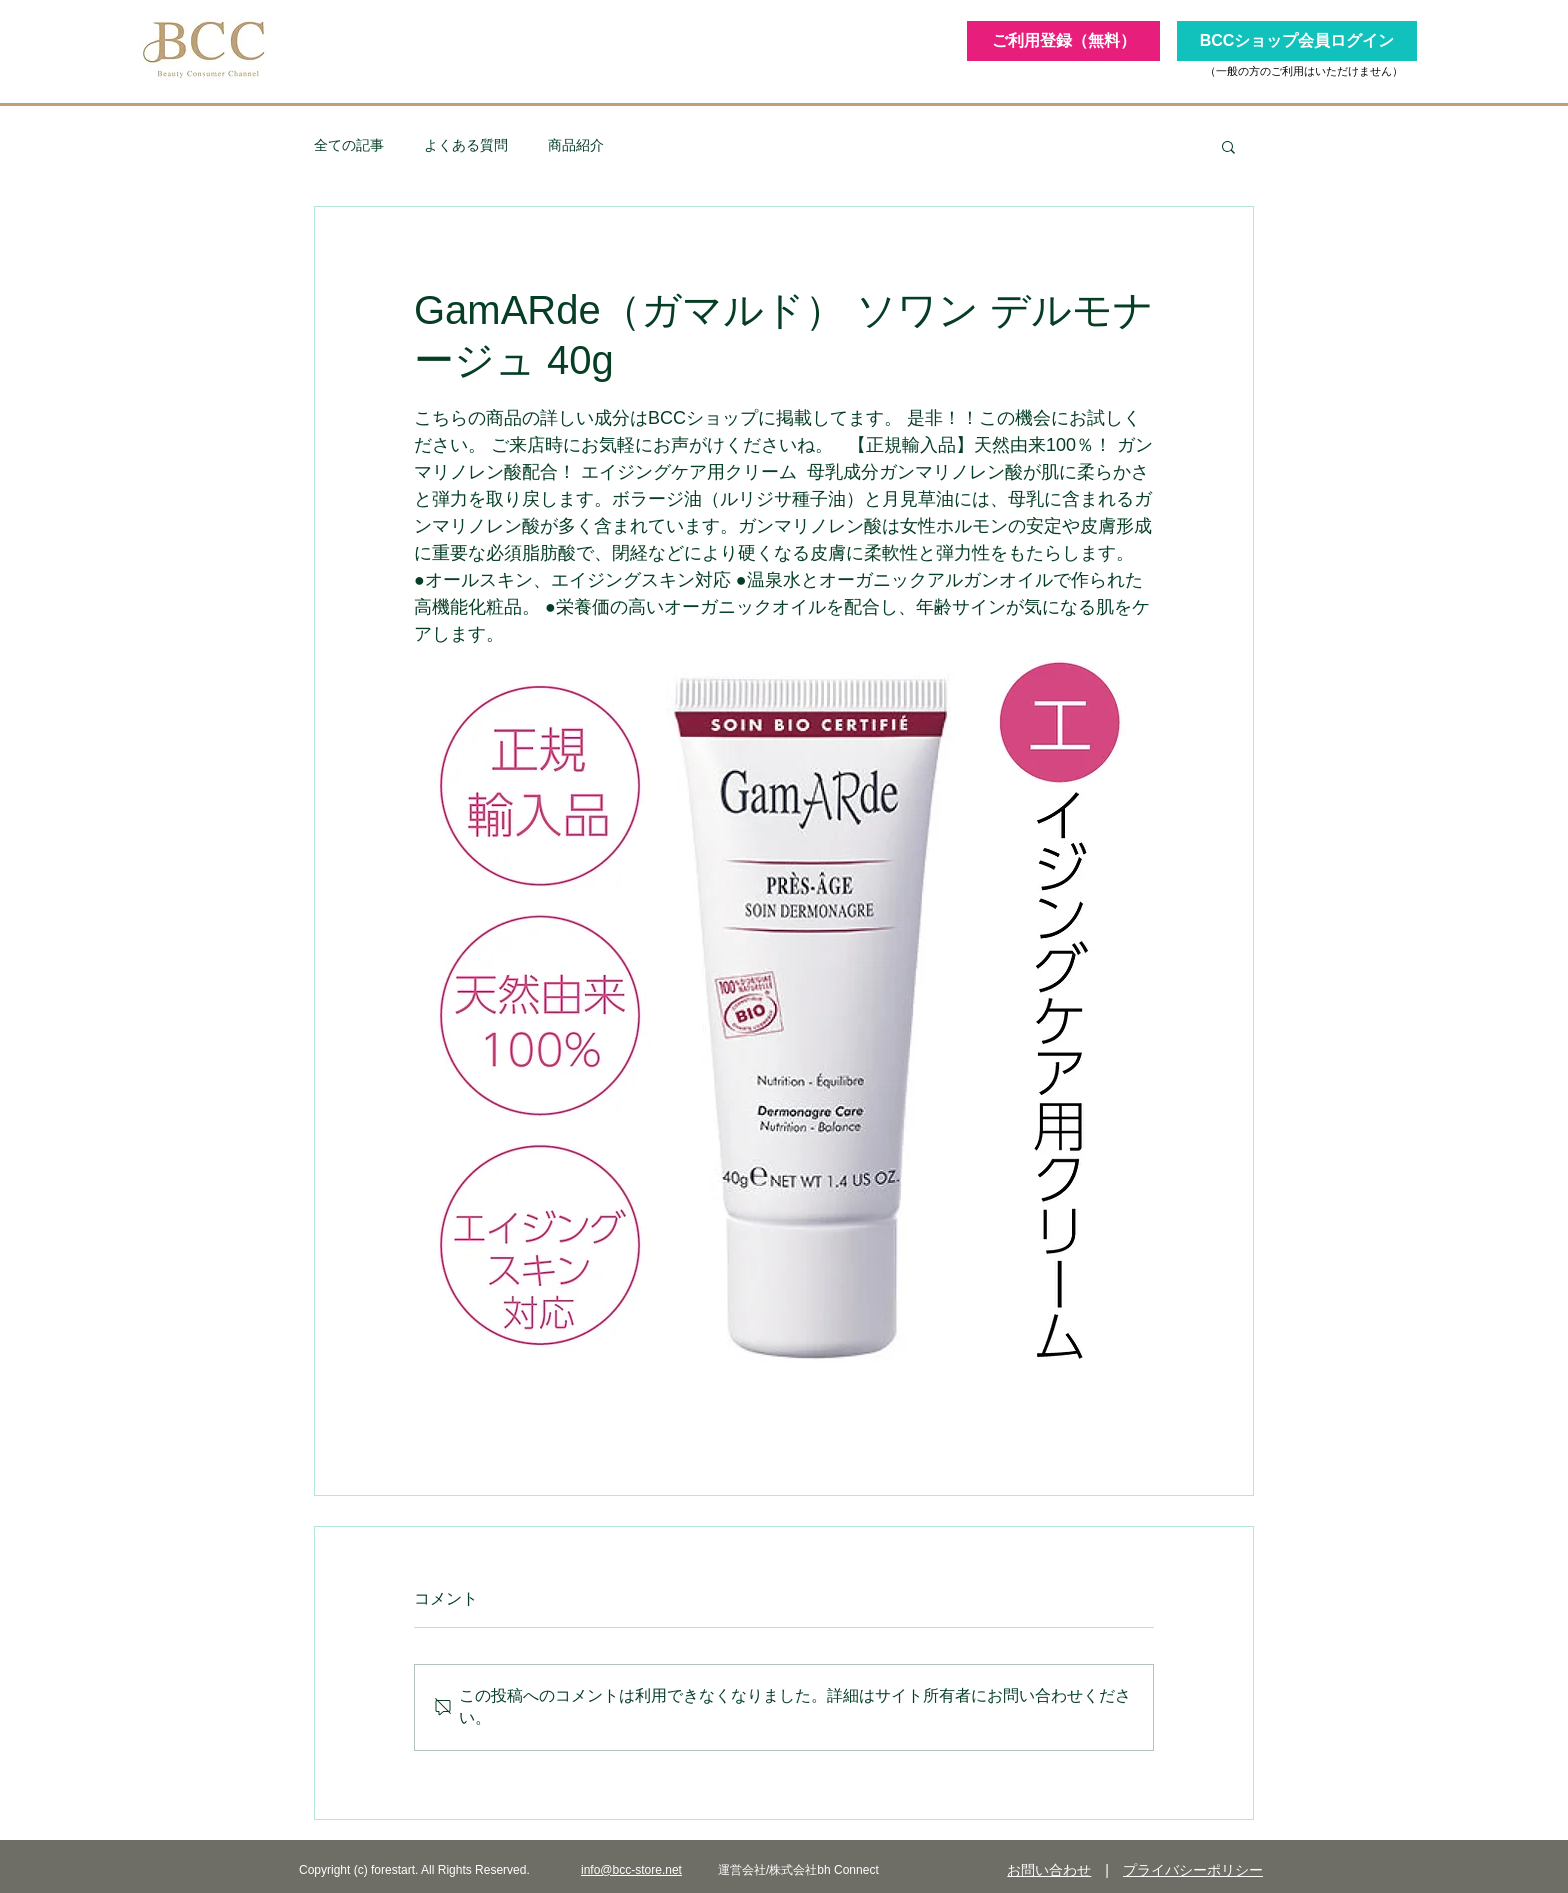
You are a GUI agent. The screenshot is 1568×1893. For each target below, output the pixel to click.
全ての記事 (349, 145)
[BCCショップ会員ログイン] (1297, 41)
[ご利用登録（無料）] (1063, 41)
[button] (1228, 146)
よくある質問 (466, 145)
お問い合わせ (1049, 1870)
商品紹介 (576, 145)
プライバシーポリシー (1193, 1870)
